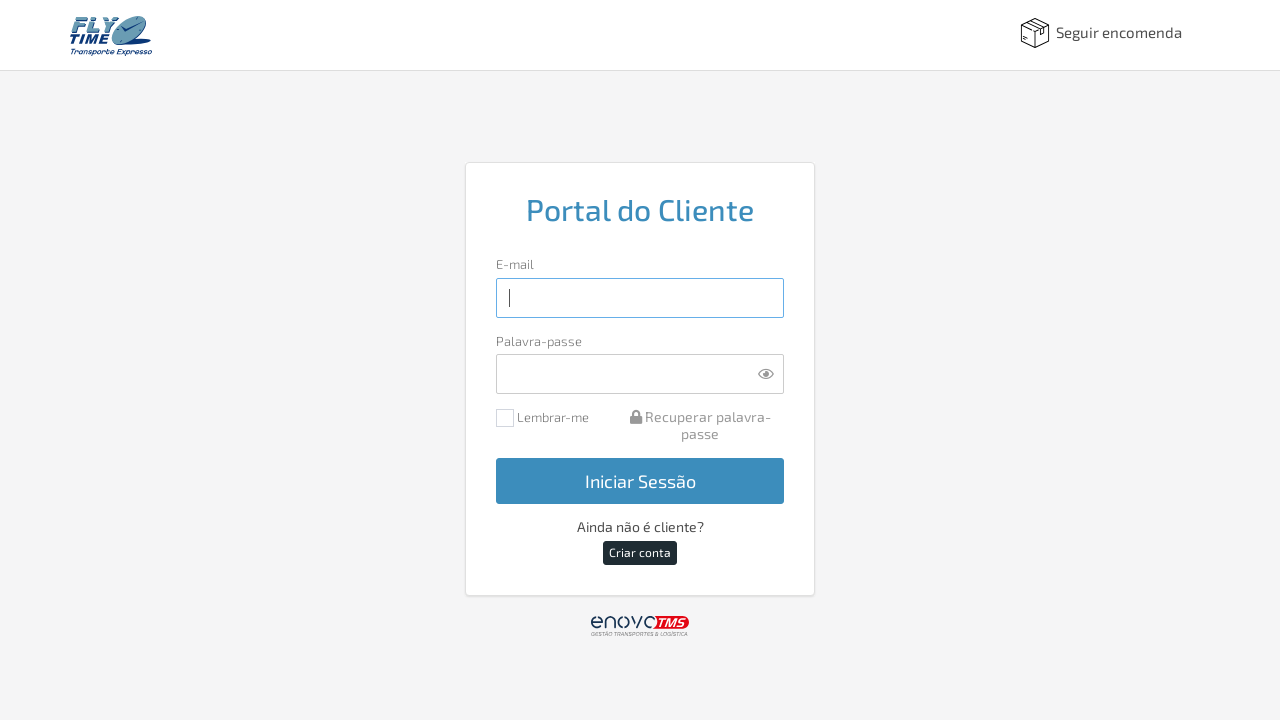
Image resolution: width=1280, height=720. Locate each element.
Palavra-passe (539, 341)
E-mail (515, 264)
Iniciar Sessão (640, 481)
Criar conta (640, 552)
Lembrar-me (542, 418)
